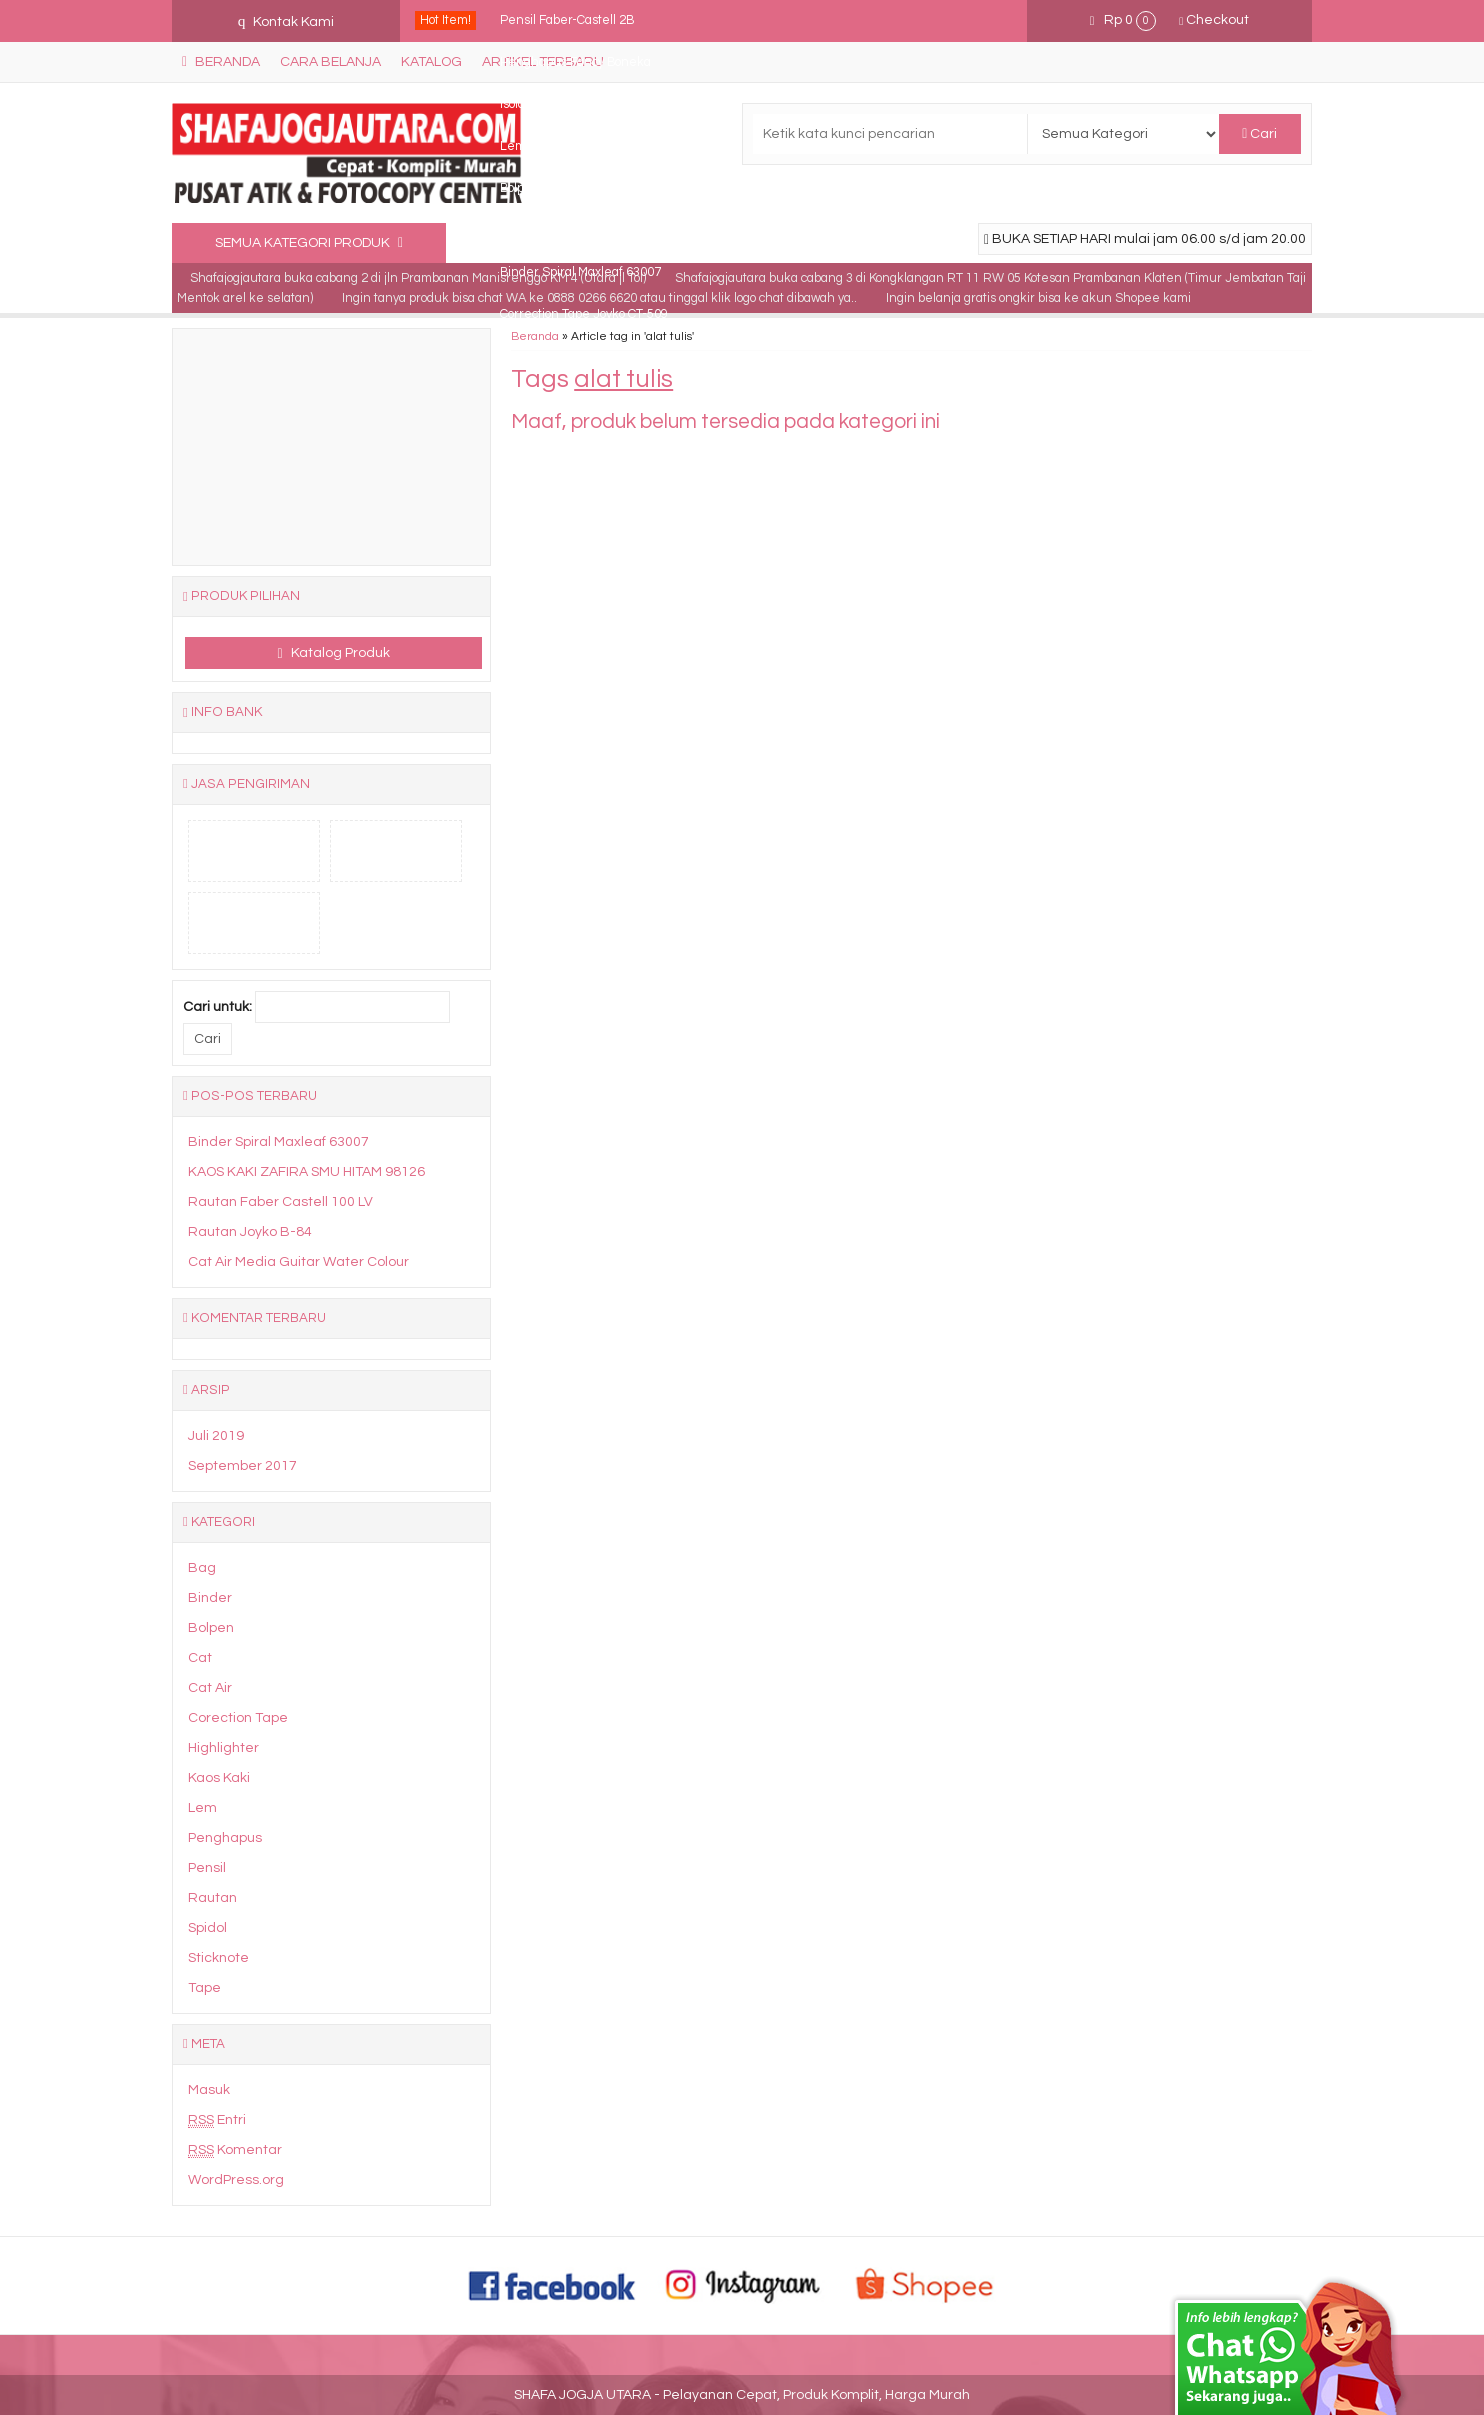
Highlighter (223, 1748)
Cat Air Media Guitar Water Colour (298, 1262)
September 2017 (242, 1466)
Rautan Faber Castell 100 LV (280, 1202)
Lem (202, 1808)
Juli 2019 (216, 1436)
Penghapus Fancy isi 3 (564, 230)
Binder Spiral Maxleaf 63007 (580, 272)
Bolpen (211, 1628)
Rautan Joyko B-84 (250, 1232)
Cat (200, 1658)
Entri (217, 2120)
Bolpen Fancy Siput (555, 188)
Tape (204, 1988)
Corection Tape (238, 1718)
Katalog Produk (334, 653)
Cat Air (210, 1688)
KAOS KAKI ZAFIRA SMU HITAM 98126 (306, 1172)
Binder (210, 1598)
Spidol (207, 1928)
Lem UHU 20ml (543, 146)
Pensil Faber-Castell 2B (567, 20)
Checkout (1214, 20)
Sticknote (218, 1958)
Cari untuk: (217, 1007)
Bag (202, 1568)
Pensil (207, 1868)
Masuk (209, 2090)
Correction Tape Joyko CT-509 (584, 314)
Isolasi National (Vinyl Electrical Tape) (604, 104)
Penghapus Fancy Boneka (575, 62)
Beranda (535, 336)
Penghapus (225, 1838)
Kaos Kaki (219, 1778)
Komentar (235, 2150)
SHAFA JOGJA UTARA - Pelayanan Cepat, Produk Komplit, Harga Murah (742, 2395)
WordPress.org (236, 2180)
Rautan (212, 1898)
